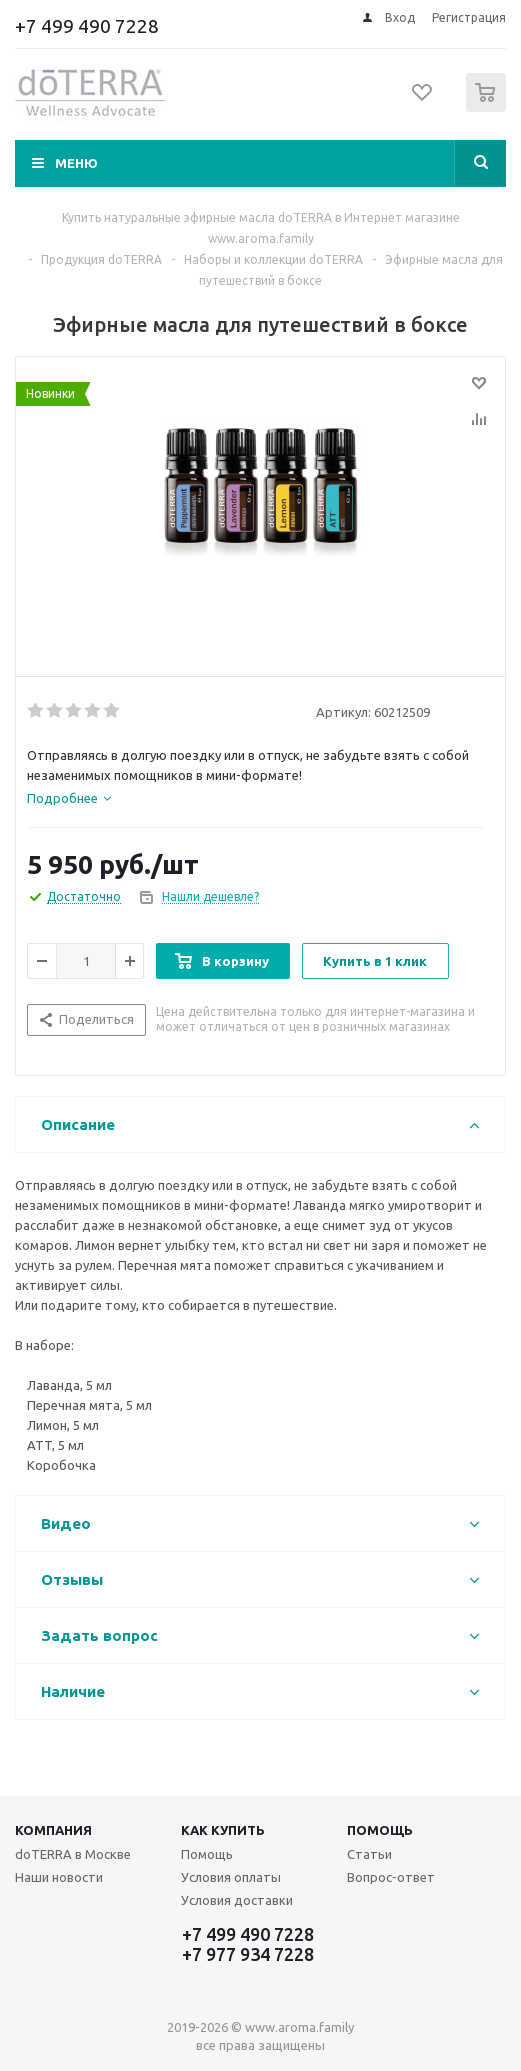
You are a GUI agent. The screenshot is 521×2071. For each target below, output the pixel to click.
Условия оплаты (231, 1877)
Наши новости (59, 1877)
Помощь (380, 1830)
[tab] (69, 798)
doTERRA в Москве (73, 1854)
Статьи (369, 1854)
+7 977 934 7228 (248, 1954)
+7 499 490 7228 (87, 26)
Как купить (223, 1830)
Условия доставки (237, 1900)
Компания (53, 1830)
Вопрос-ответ (391, 1877)
